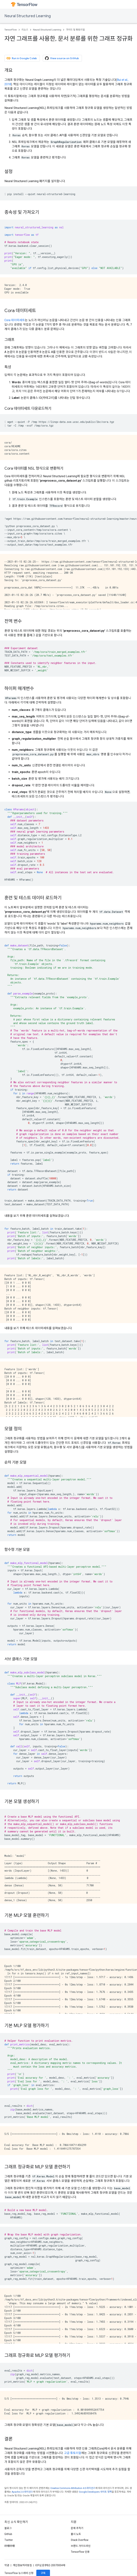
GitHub (8, 2534)
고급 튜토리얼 (72, 2453)
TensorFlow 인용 (80, 2551)
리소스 (25, 29)
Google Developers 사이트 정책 (95, 2491)
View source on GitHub (62, 58)
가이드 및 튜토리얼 (75, 29)
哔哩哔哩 (9, 2545)
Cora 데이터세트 (14, 320)
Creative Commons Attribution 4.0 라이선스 (72, 2488)
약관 (6, 2565)
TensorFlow (10, 29)
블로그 (8, 2528)
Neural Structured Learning (27, 16)
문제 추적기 (77, 2528)
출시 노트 (76, 2534)
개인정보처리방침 (22, 2565)
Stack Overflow (80, 2539)
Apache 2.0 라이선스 (22, 2491)
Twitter (8, 2539)
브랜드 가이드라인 (81, 2545)
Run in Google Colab (22, 58)
